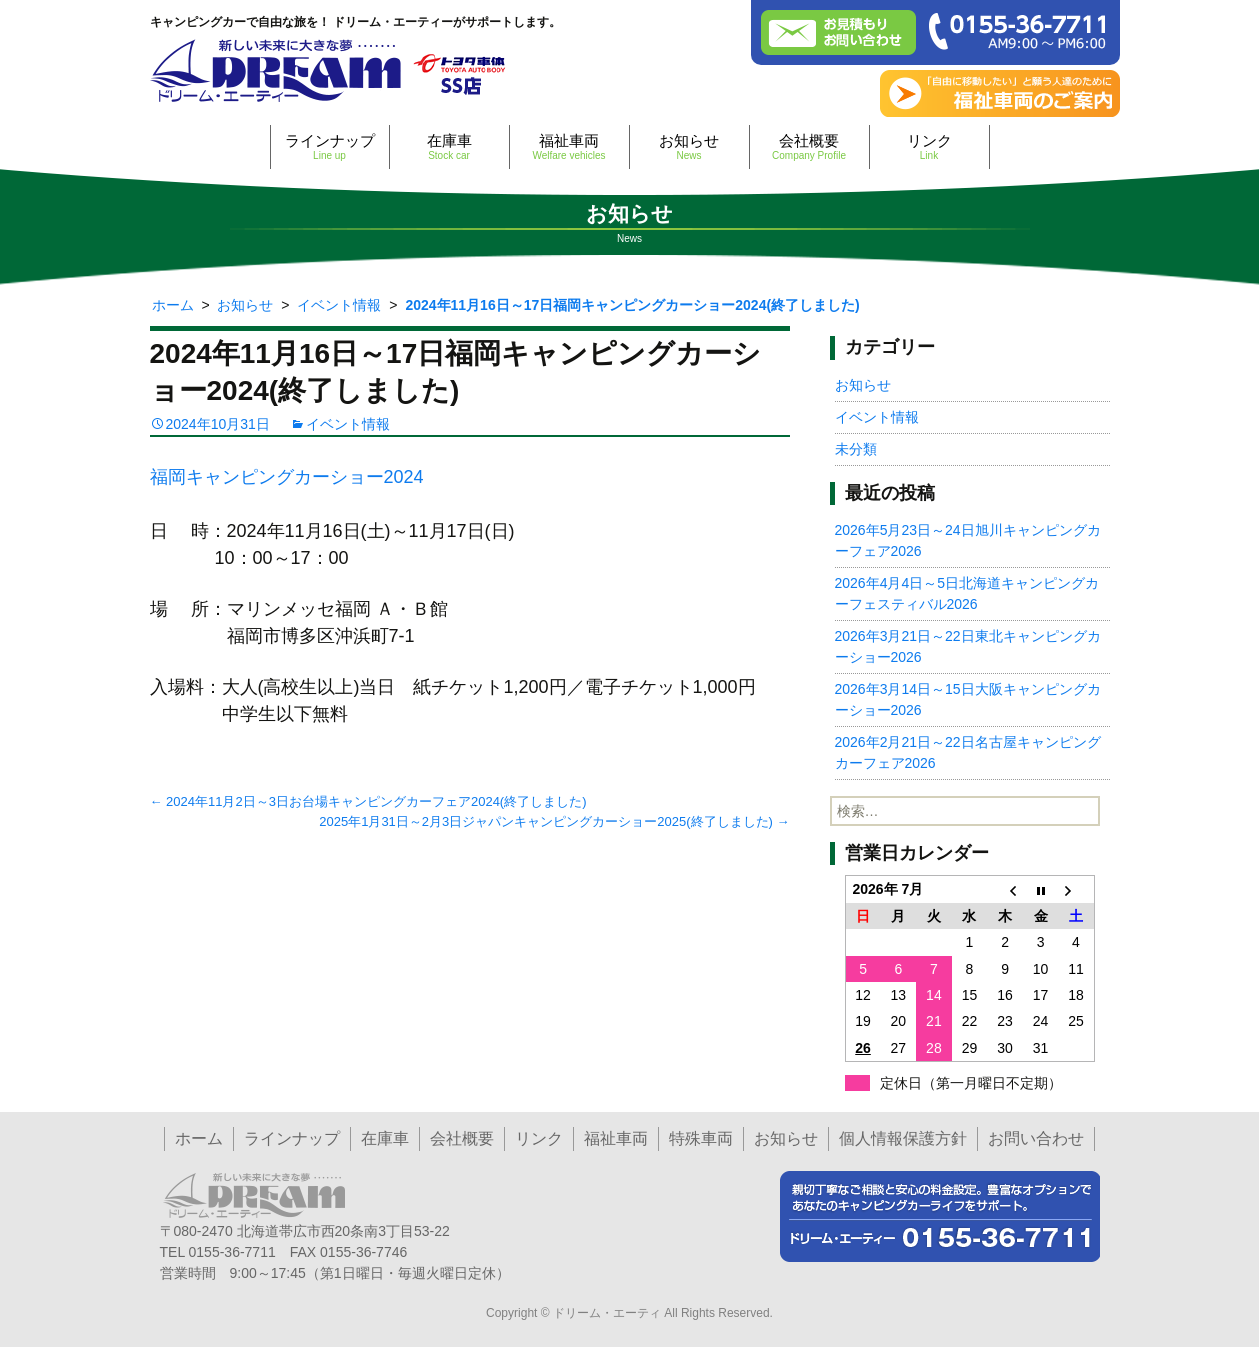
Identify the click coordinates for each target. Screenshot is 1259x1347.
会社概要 (809, 146)
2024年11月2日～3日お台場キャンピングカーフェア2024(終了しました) (368, 801)
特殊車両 (701, 1138)
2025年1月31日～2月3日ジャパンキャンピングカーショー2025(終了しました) (554, 821)
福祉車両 (569, 146)
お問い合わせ (1036, 1138)
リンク (929, 146)
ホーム (199, 1138)
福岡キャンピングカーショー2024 (287, 477)
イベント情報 (348, 424)
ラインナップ (330, 146)
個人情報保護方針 (903, 1138)
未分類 (856, 449)
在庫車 (449, 146)
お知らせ (689, 146)
